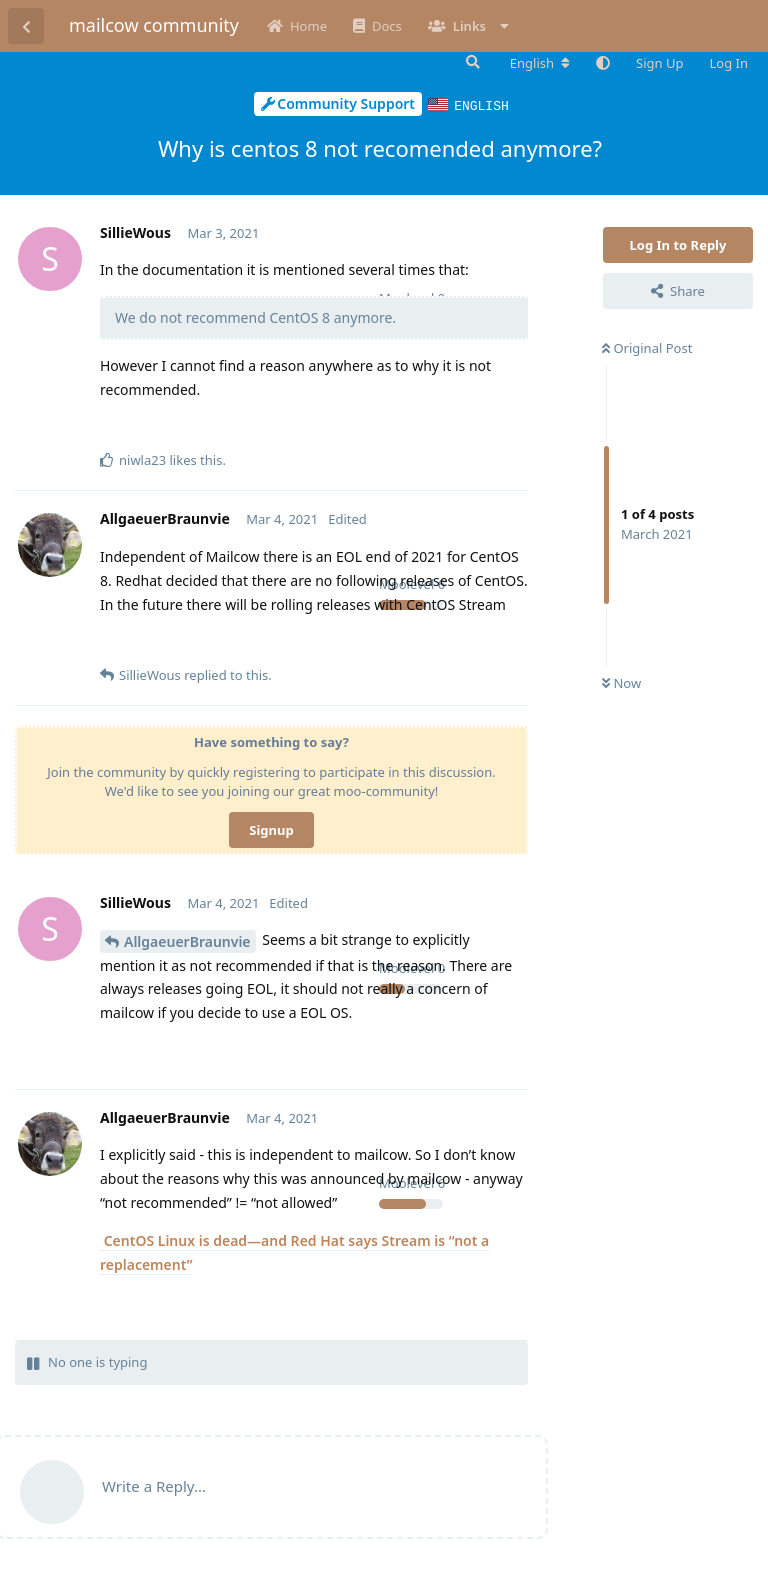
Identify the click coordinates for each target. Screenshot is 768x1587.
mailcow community (154, 25)
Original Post (647, 347)
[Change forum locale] (540, 63)
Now (621, 682)
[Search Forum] (471, 62)
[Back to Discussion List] (26, 26)
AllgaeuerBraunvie (187, 940)
